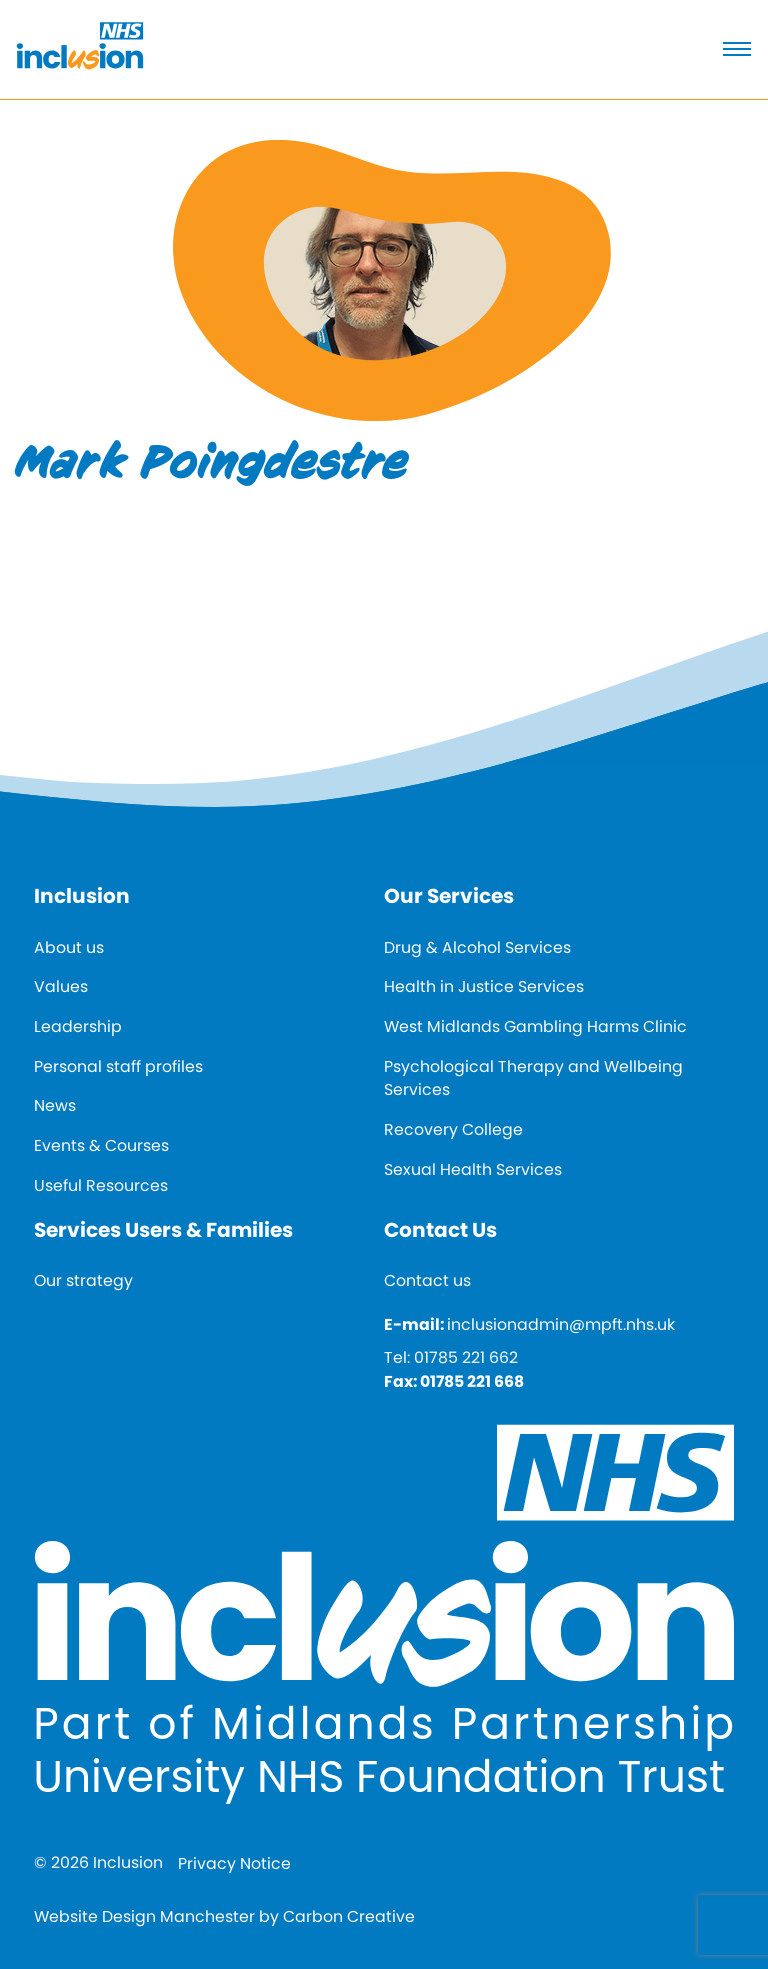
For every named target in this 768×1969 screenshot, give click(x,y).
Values (61, 986)
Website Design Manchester (144, 1916)
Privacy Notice (234, 1863)
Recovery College (453, 1129)
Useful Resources (101, 1185)
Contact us (427, 1280)
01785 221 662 (466, 1357)
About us (69, 947)
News (55, 1105)
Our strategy (83, 1280)
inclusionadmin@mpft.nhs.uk (561, 1324)
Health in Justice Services (484, 986)
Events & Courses (101, 1145)
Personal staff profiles (118, 1066)
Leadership (78, 1026)
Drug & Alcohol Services (477, 947)
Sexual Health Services (473, 1169)
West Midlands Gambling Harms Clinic (535, 1026)
